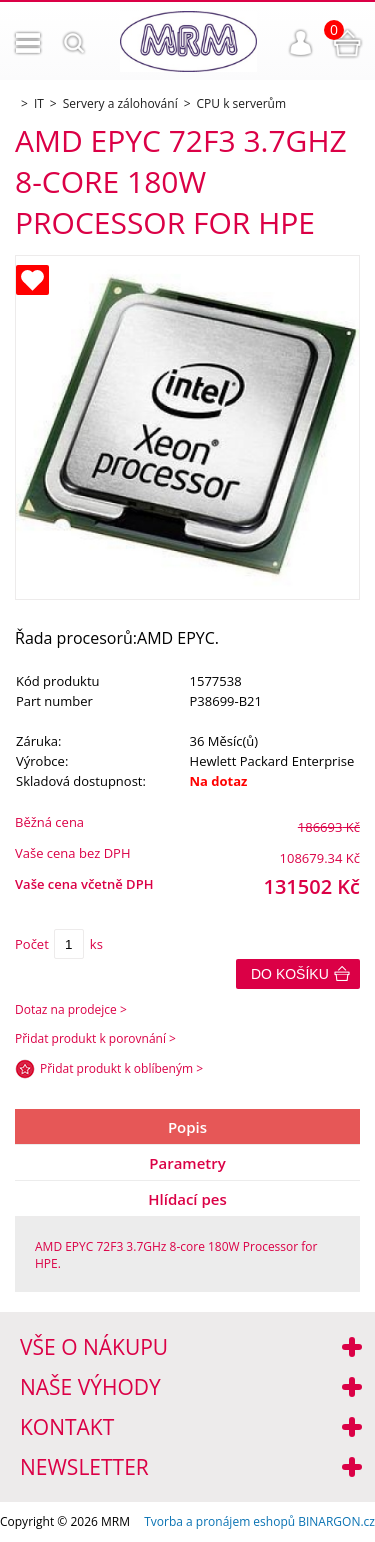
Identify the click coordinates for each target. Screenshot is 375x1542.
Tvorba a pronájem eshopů (219, 1521)
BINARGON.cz (336, 1521)
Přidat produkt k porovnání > (95, 1038)
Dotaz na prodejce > (71, 1009)
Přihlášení (301, 43)
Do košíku (290, 974)
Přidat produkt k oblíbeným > (121, 1068)
